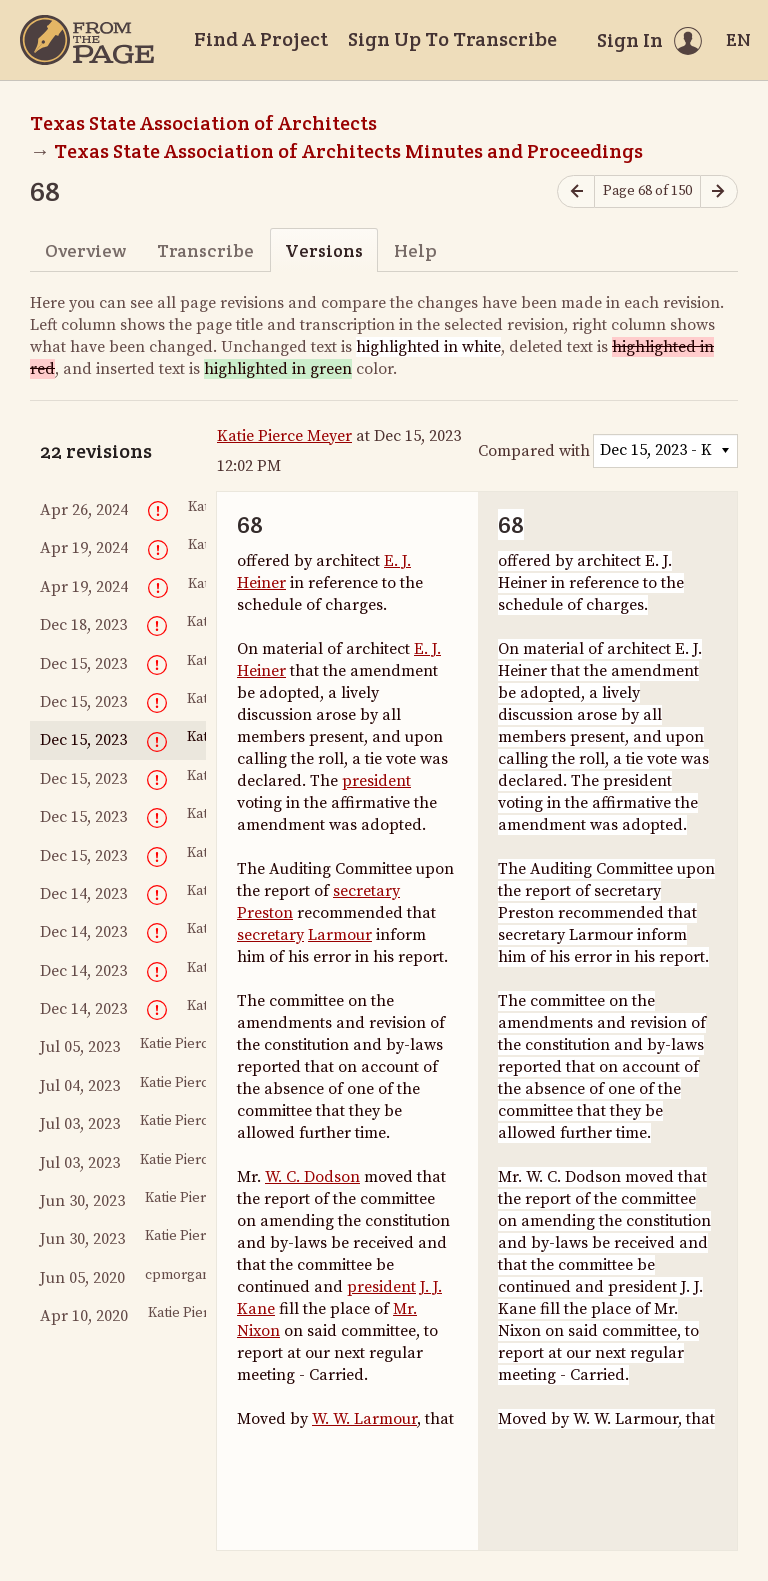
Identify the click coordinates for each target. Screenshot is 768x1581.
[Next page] (719, 191)
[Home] (87, 40)
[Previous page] (576, 191)
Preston (265, 913)
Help (415, 250)
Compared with (534, 451)
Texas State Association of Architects (203, 123)
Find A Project (261, 39)
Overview (85, 250)
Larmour (340, 935)
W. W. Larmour (364, 1419)
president (376, 781)
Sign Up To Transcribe (452, 39)
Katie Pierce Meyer (284, 436)
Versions (324, 250)
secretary (366, 891)
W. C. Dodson (312, 1177)
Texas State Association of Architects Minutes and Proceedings (348, 151)
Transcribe (205, 250)
